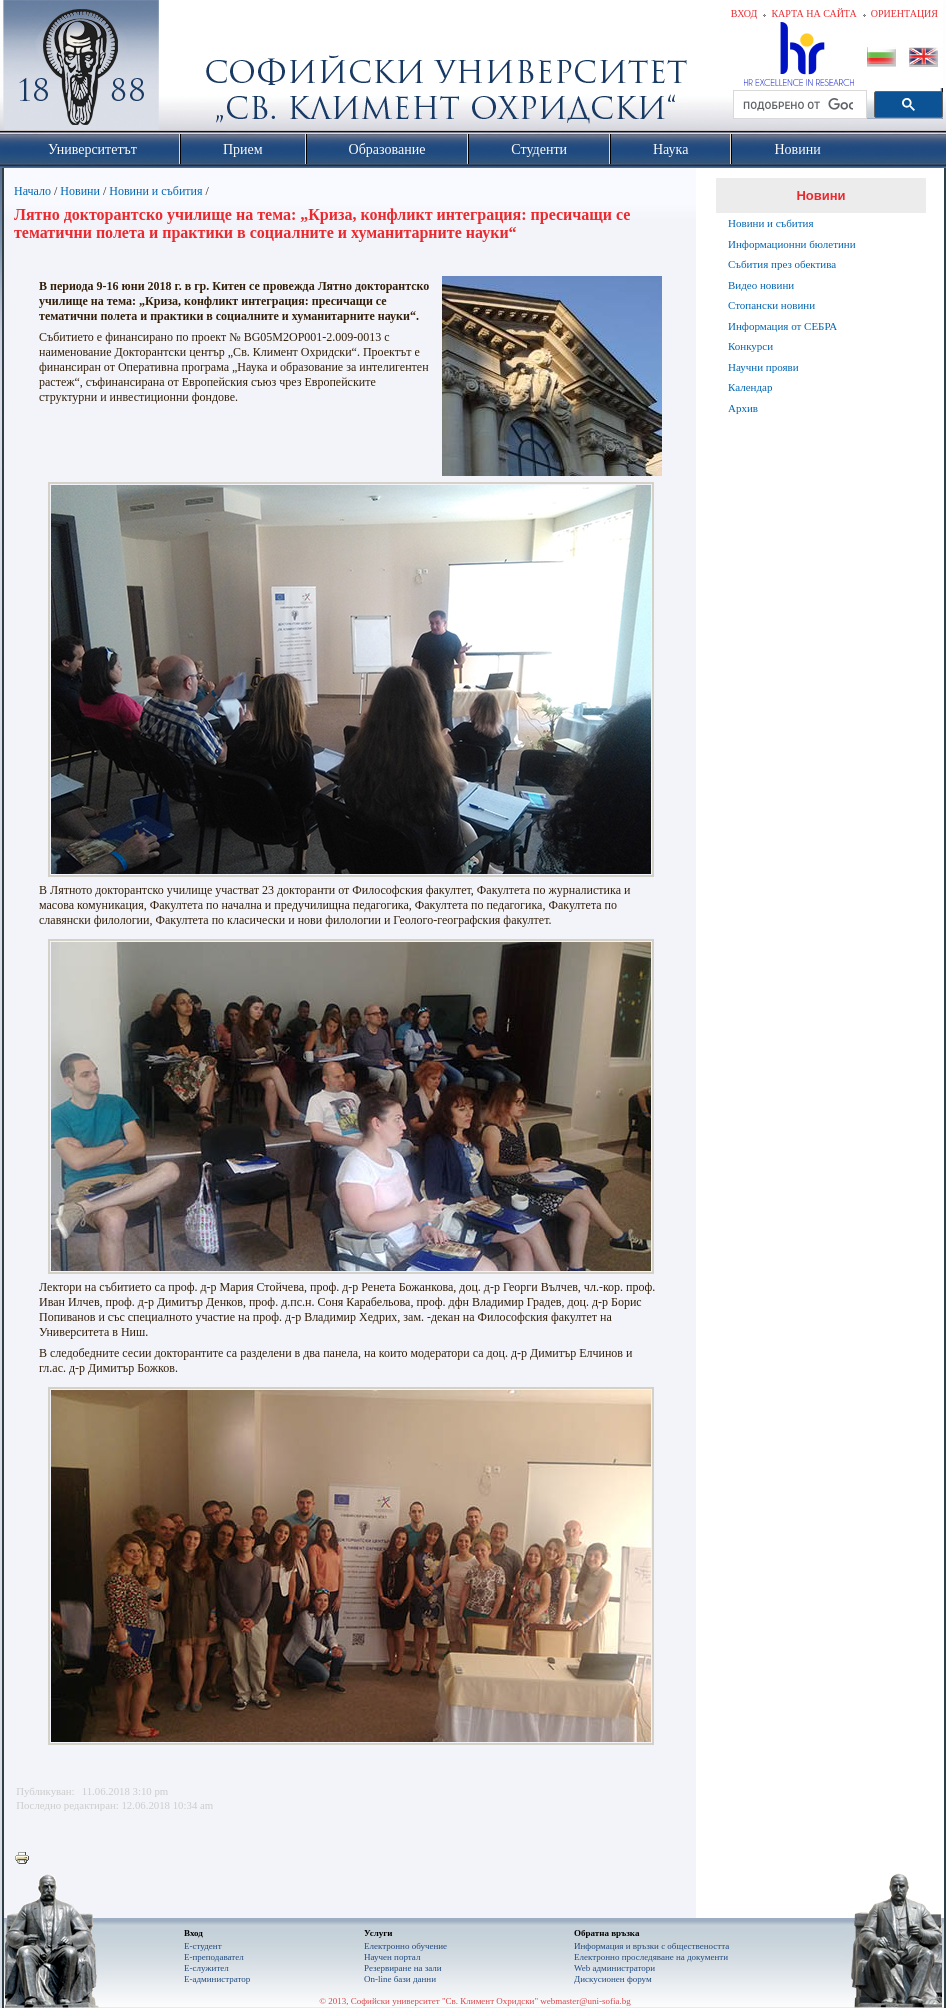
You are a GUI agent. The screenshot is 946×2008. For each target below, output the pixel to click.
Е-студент (203, 1946)
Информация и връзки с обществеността (651, 1946)
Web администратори (614, 1968)
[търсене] (798, 105)
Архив (743, 408)
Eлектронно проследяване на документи (651, 1957)
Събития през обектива (782, 264)
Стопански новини (771, 305)
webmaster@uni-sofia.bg (585, 2001)
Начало (32, 191)
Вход (744, 13)
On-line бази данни (400, 1979)
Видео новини (761, 285)
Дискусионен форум (613, 1979)
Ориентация (904, 13)
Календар (750, 387)
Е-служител (206, 1968)
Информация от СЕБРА (782, 326)
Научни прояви (763, 367)
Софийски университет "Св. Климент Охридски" (194, 70)
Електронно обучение (405, 1946)
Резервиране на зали (403, 1968)
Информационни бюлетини (792, 244)
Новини (80, 191)
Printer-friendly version (27, 1859)
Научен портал (392, 1957)
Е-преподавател (214, 1957)
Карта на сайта (813, 13)
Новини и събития (155, 191)
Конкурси (750, 346)
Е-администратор (217, 1979)
